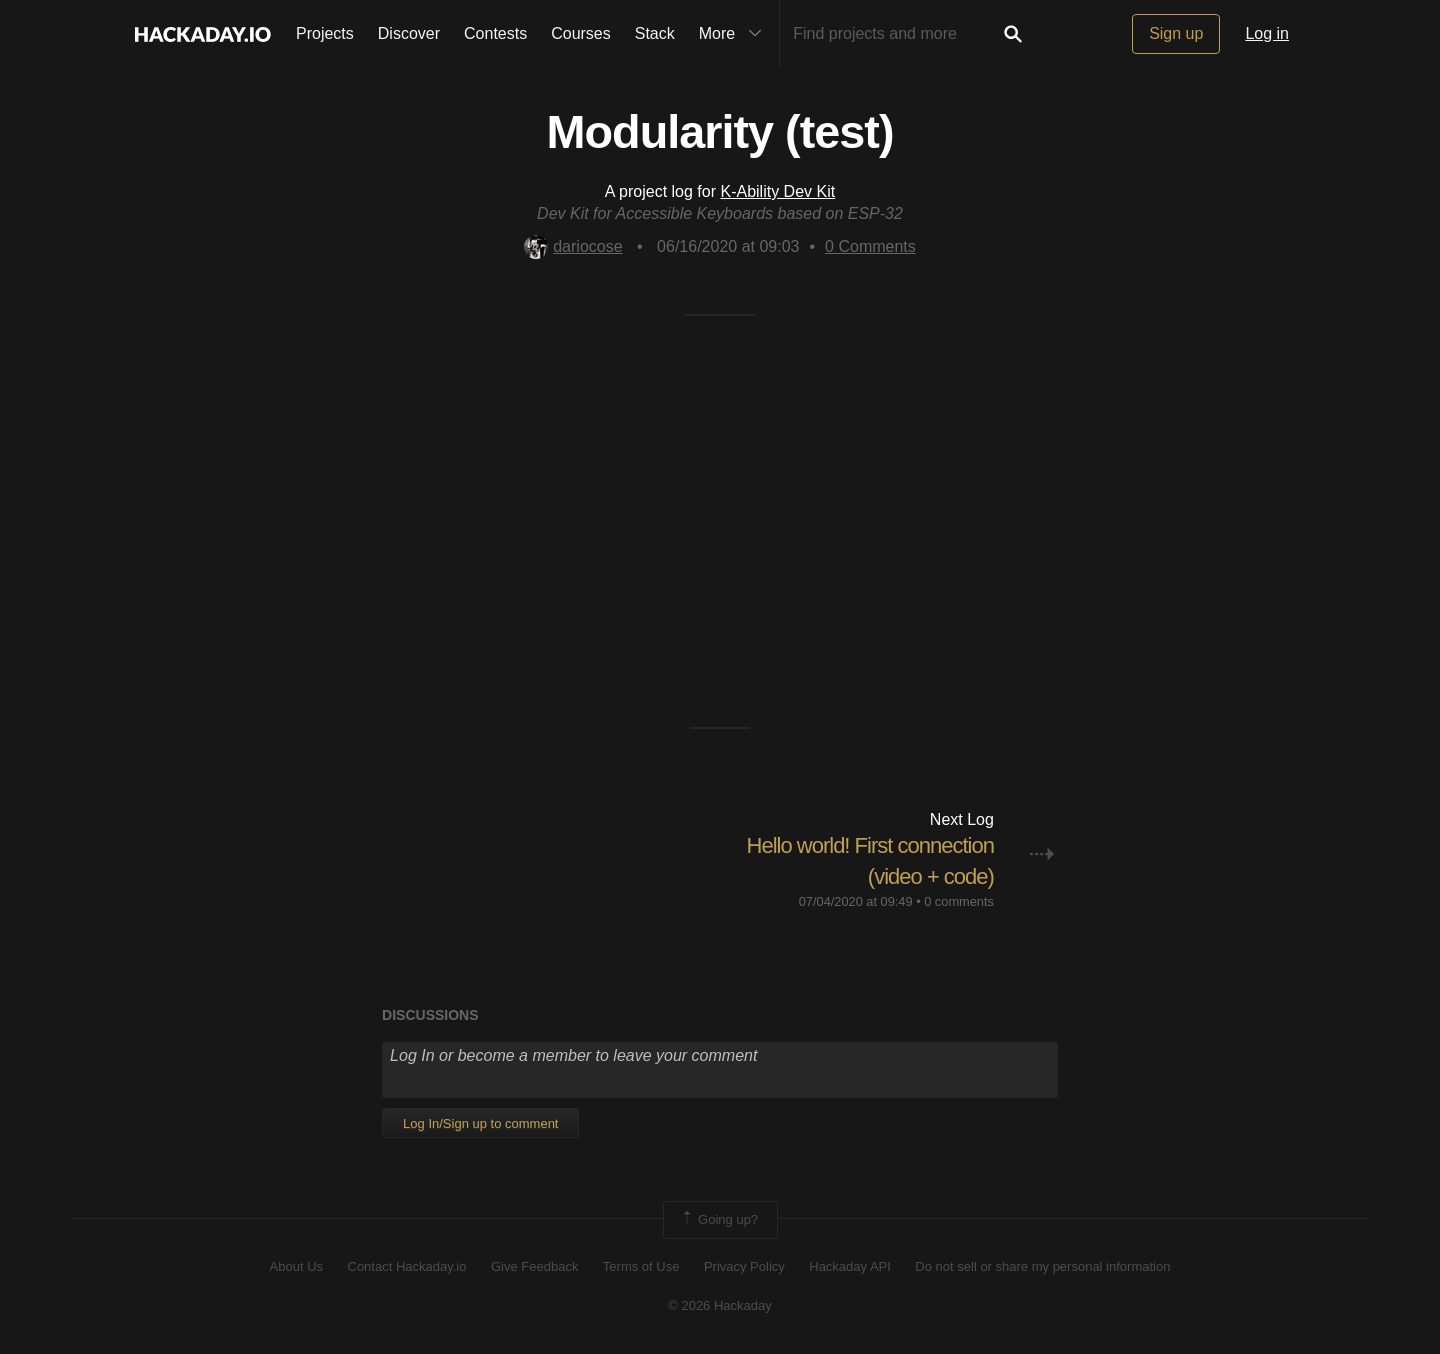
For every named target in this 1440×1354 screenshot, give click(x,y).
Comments (870, 246)
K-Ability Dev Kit (777, 191)
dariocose (573, 246)
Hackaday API (850, 1266)
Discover (409, 33)
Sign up (1176, 33)
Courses (581, 33)
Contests (495, 33)
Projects (325, 33)
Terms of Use (641, 1266)
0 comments (959, 901)
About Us (296, 1266)
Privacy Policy (744, 1266)
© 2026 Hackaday (720, 1305)
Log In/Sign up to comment (480, 1123)
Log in (1267, 33)
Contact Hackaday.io (407, 1266)
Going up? (719, 1220)
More (735, 34)
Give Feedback (534, 1266)
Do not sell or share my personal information (1042, 1266)
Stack (655, 33)
